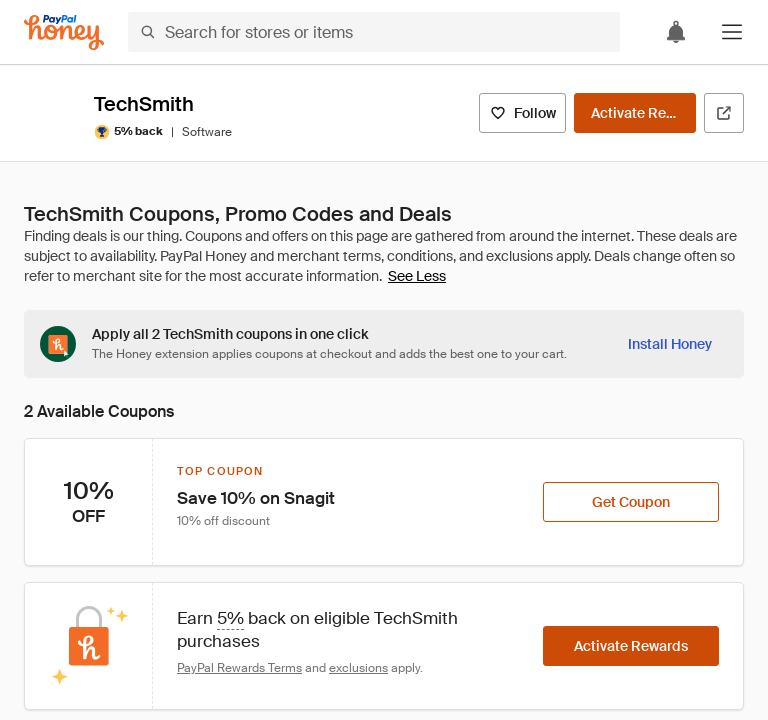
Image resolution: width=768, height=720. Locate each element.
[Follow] (522, 113)
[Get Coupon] (631, 502)
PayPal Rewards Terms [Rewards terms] (239, 668)
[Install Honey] (670, 344)
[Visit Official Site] (724, 113)
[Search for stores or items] (374, 32)
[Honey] (64, 32)
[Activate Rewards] (635, 113)
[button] (732, 32)
